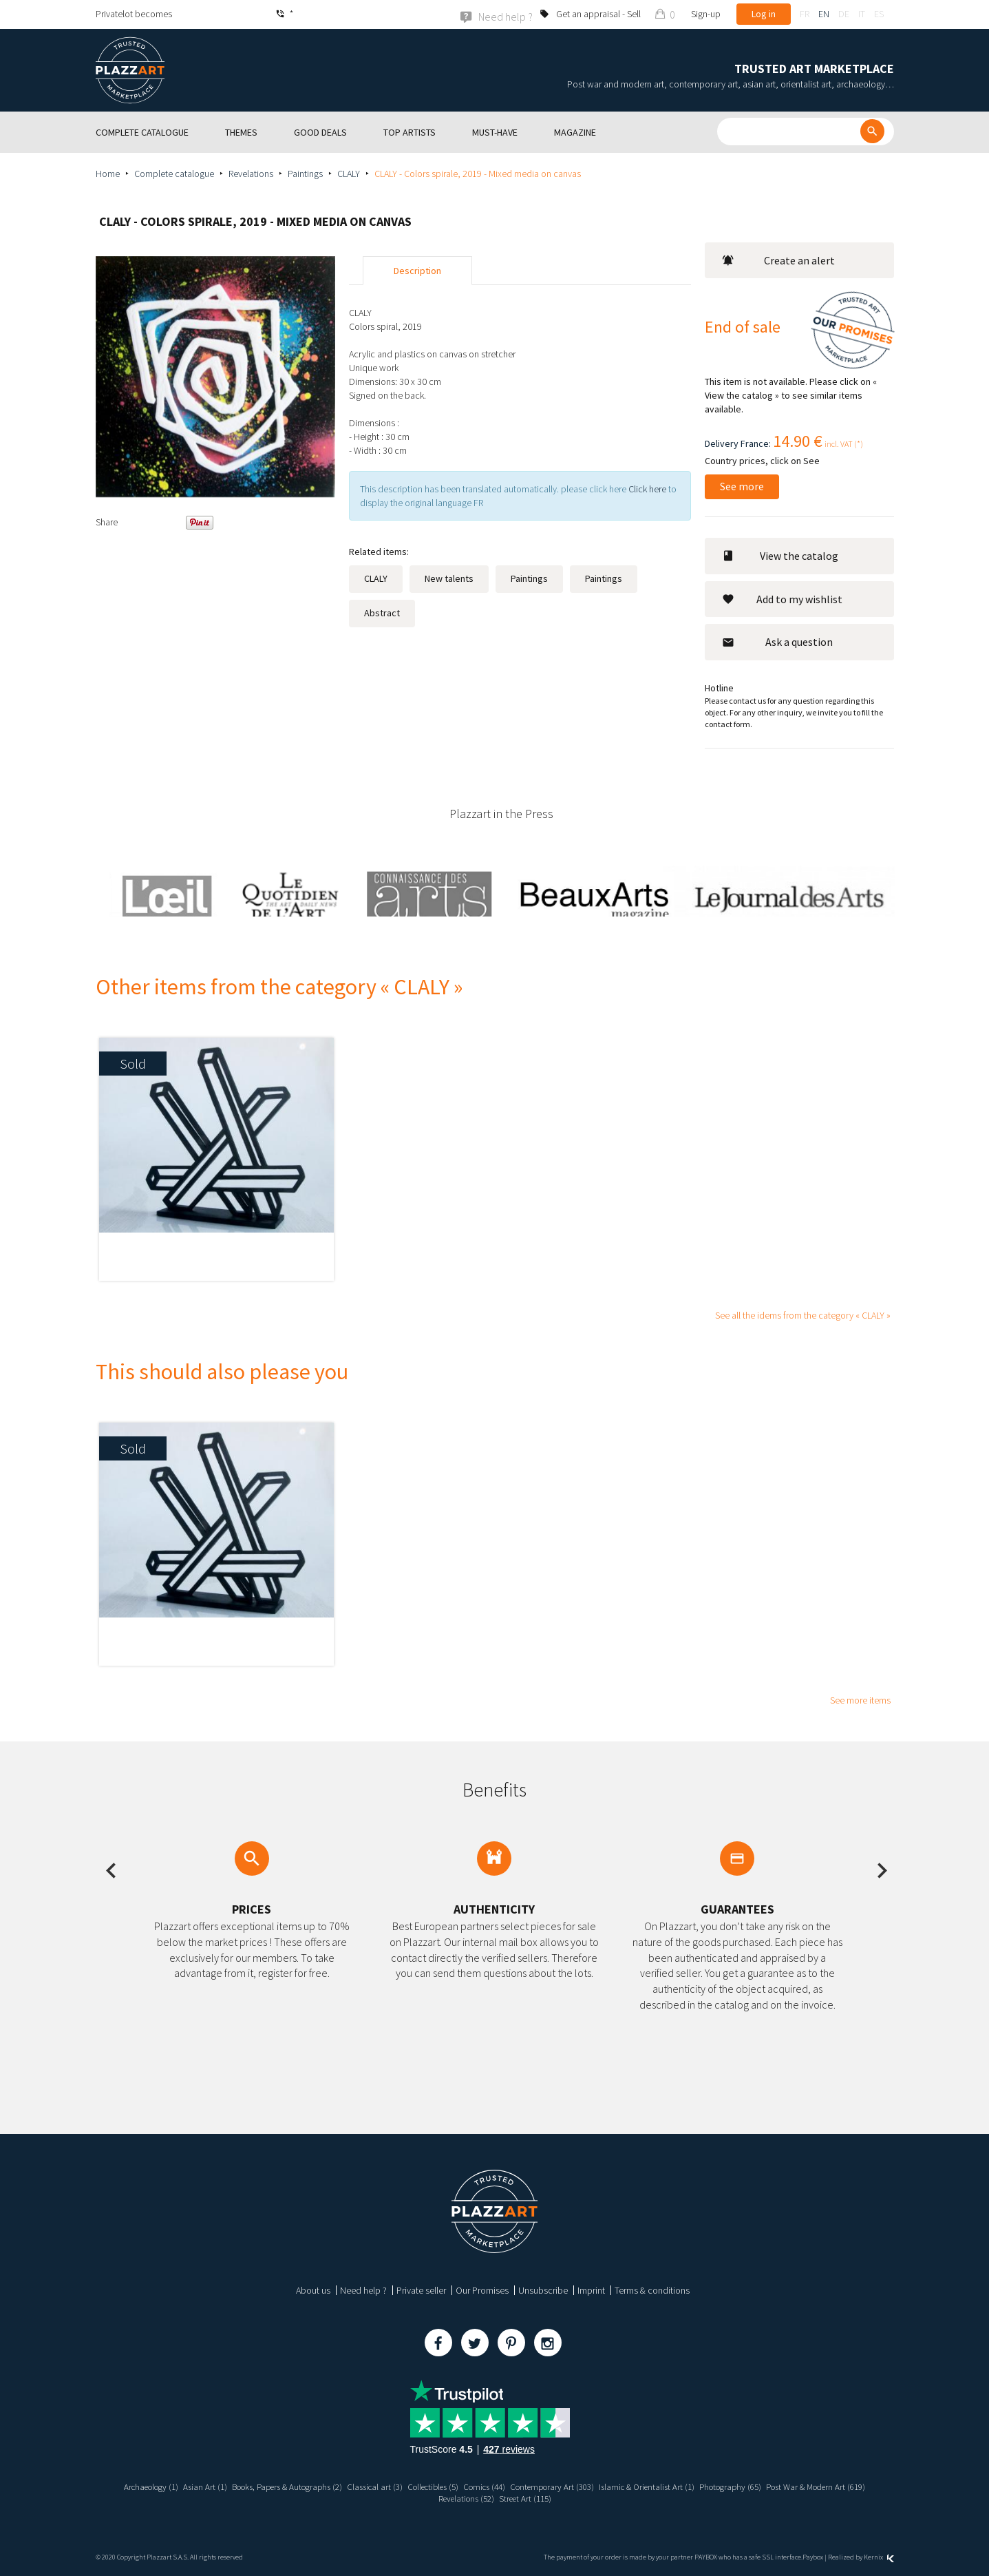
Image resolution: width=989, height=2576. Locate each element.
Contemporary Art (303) (616, 2486)
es (879, 14)
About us (313, 2289)
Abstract (382, 612)
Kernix (879, 2556)
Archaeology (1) (178, 2486)
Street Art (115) (585, 2498)
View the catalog (780, 555)
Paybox (812, 2556)
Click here (647, 488)
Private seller (421, 2289)
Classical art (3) (421, 2486)
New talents (449, 578)
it (861, 14)
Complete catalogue (174, 173)
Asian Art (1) (236, 2486)
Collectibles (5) (485, 2486)
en (823, 14)
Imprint (591, 2289)
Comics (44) (542, 2486)
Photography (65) (808, 2486)
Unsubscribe (543, 2289)
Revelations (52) (521, 2498)
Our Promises (482, 2289)
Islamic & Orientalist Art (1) (718, 2486)
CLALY (348, 173)
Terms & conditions (652, 2289)
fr (804, 14)
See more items (860, 1699)
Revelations (250, 173)
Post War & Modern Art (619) (430, 2498)
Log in (764, 14)
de (843, 14)
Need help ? (363, 2289)
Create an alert (778, 259)
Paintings (305, 173)
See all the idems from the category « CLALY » (803, 1314)
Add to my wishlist (782, 598)
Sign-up (706, 14)
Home (108, 173)
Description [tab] (417, 270)
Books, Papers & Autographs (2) (325, 2486)
